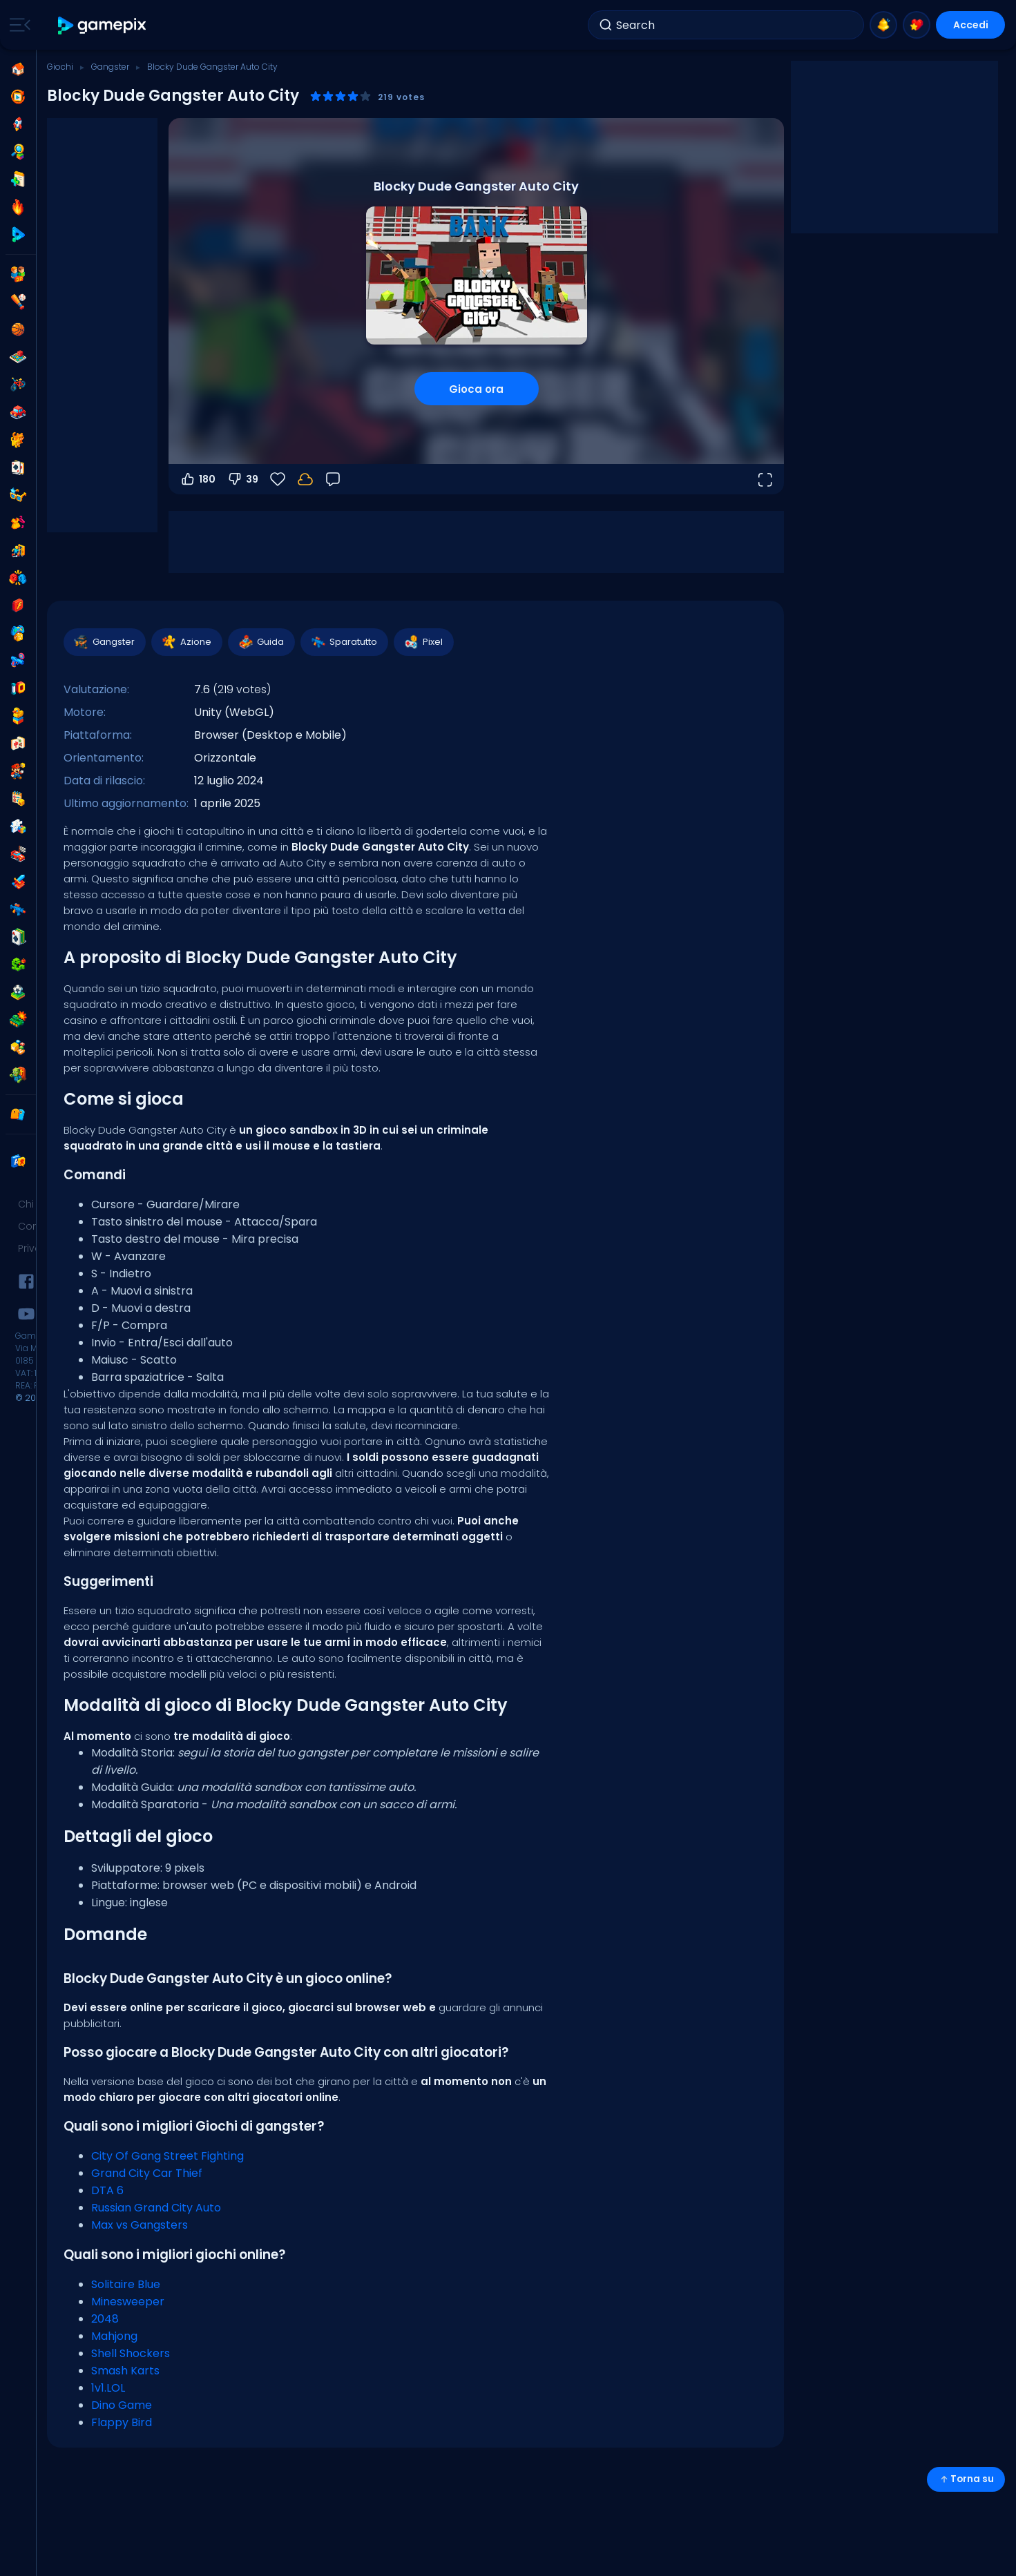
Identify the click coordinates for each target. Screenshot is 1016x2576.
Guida (261, 642)
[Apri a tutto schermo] (764, 479)
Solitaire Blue (125, 2284)
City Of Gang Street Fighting (167, 2156)
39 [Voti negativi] (242, 479)
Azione (186, 642)
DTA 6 (107, 2190)
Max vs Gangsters (139, 2225)
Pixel (423, 642)
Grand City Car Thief (146, 2173)
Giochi (60, 66)
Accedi (970, 25)
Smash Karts (125, 2371)
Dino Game (121, 2405)
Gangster (110, 66)
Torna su (966, 2479)
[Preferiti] (277, 479)
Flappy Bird (121, 2422)
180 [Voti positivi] (197, 479)
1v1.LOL (108, 2388)
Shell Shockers (130, 2353)
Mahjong (114, 2336)
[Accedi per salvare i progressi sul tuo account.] (305, 479)
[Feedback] (333, 479)
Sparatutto (343, 642)
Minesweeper (127, 2301)
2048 (105, 2319)
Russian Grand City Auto (156, 2208)
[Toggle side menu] (17, 24)
